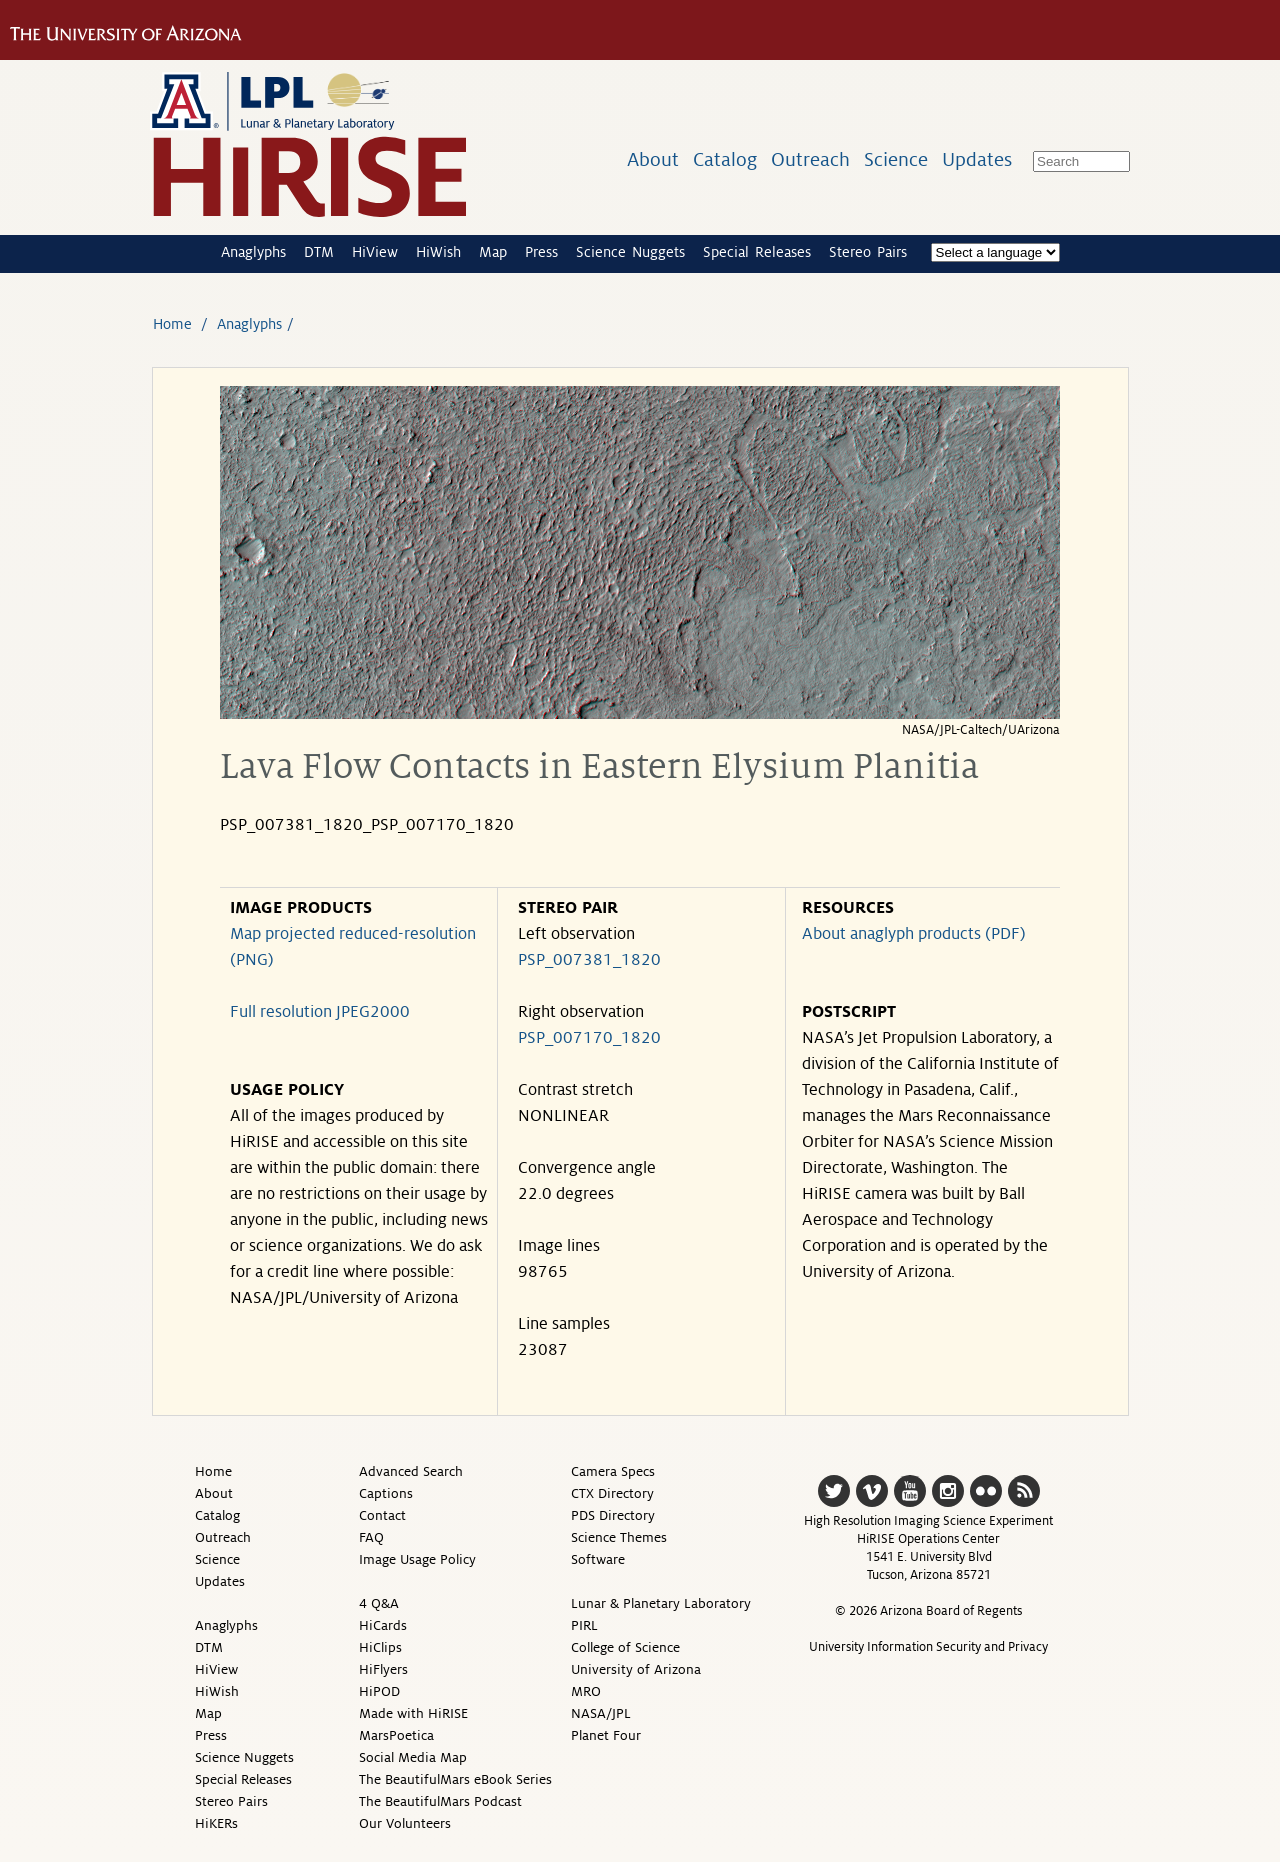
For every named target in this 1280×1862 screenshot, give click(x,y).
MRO (586, 1691)
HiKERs (216, 1823)
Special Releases (757, 252)
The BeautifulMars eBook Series (455, 1779)
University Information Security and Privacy (928, 1647)
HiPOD (379, 1691)
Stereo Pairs (868, 252)
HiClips (380, 1647)
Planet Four (606, 1735)
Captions (386, 1493)
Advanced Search (411, 1471)
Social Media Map (413, 1757)
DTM (319, 252)
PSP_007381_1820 (589, 960)
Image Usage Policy (417, 1559)
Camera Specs (613, 1471)
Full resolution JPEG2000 (320, 1012)
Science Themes (619, 1537)
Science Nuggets (630, 252)
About (653, 159)
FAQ (371, 1537)
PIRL (584, 1625)
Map (493, 252)
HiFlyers (383, 1669)
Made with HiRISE (413, 1713)
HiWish (438, 252)
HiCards (383, 1625)
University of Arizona (636, 1669)
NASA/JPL (601, 1713)
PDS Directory (613, 1515)
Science (896, 159)
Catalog (725, 159)
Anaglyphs (253, 252)
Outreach (810, 159)
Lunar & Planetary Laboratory (661, 1603)
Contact (382, 1515)
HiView (375, 252)
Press (541, 252)
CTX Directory (612, 1493)
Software (598, 1559)
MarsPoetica (396, 1735)
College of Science (625, 1647)
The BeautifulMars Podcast (440, 1801)
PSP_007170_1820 (589, 1038)
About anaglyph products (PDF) (914, 934)
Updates (977, 159)
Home (172, 324)
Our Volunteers (405, 1823)
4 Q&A (379, 1603)
